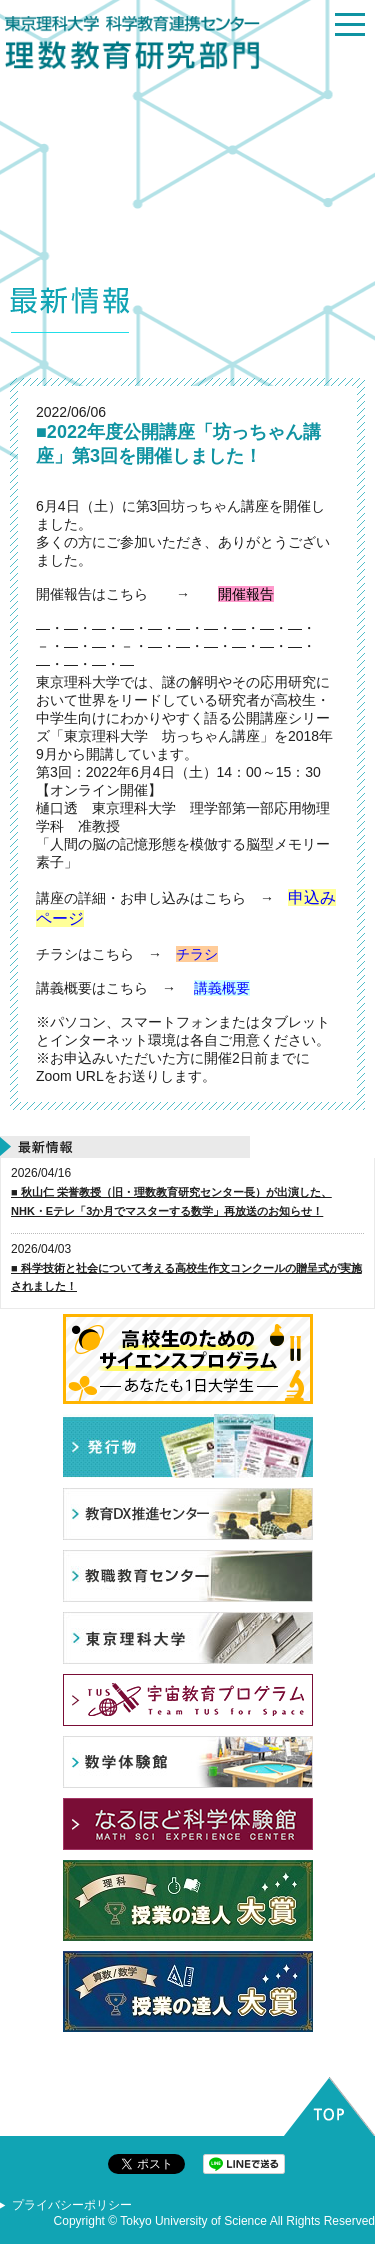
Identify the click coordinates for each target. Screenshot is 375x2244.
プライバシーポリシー (72, 2205)
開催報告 (246, 594)
